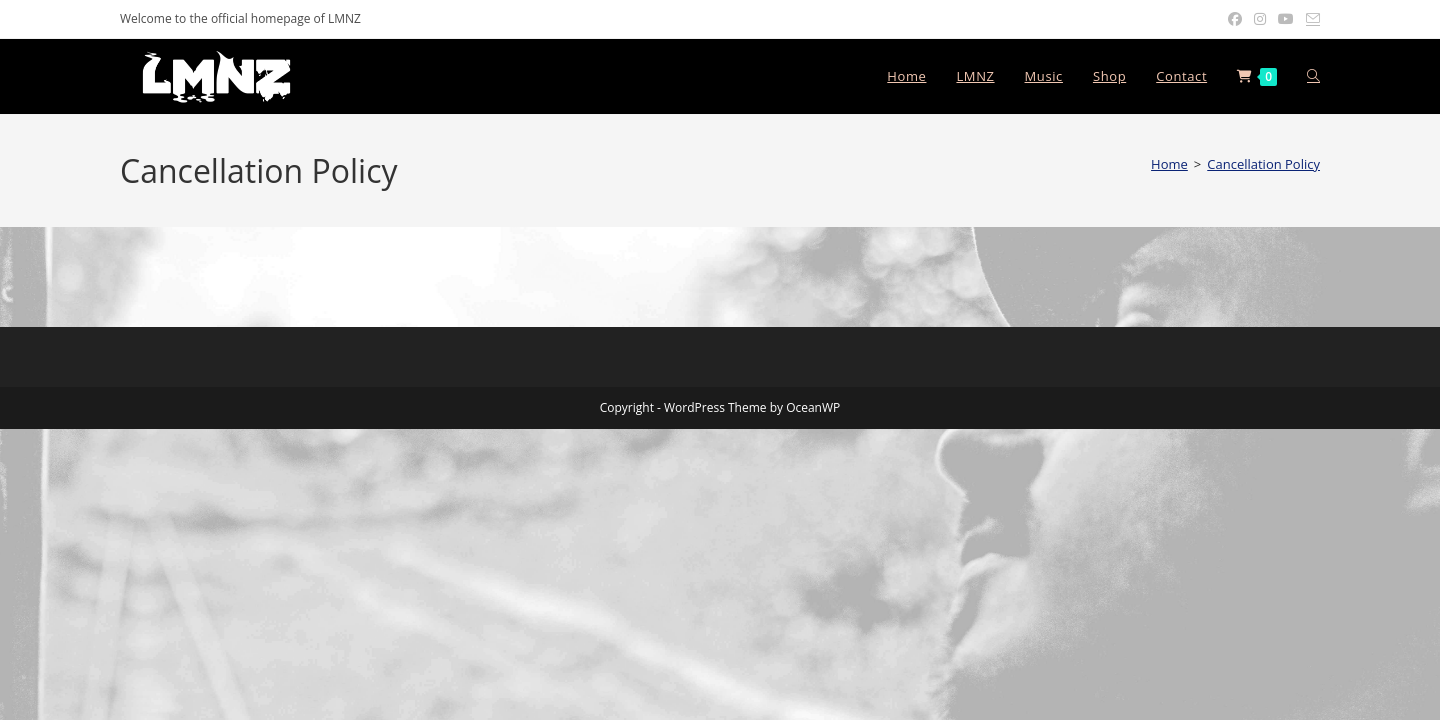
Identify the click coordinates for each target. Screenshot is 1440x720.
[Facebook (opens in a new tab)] (1235, 19)
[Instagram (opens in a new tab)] (1260, 19)
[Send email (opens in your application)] (1310, 19)
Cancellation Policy (1263, 164)
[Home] (1169, 164)
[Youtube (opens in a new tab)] (1286, 19)
